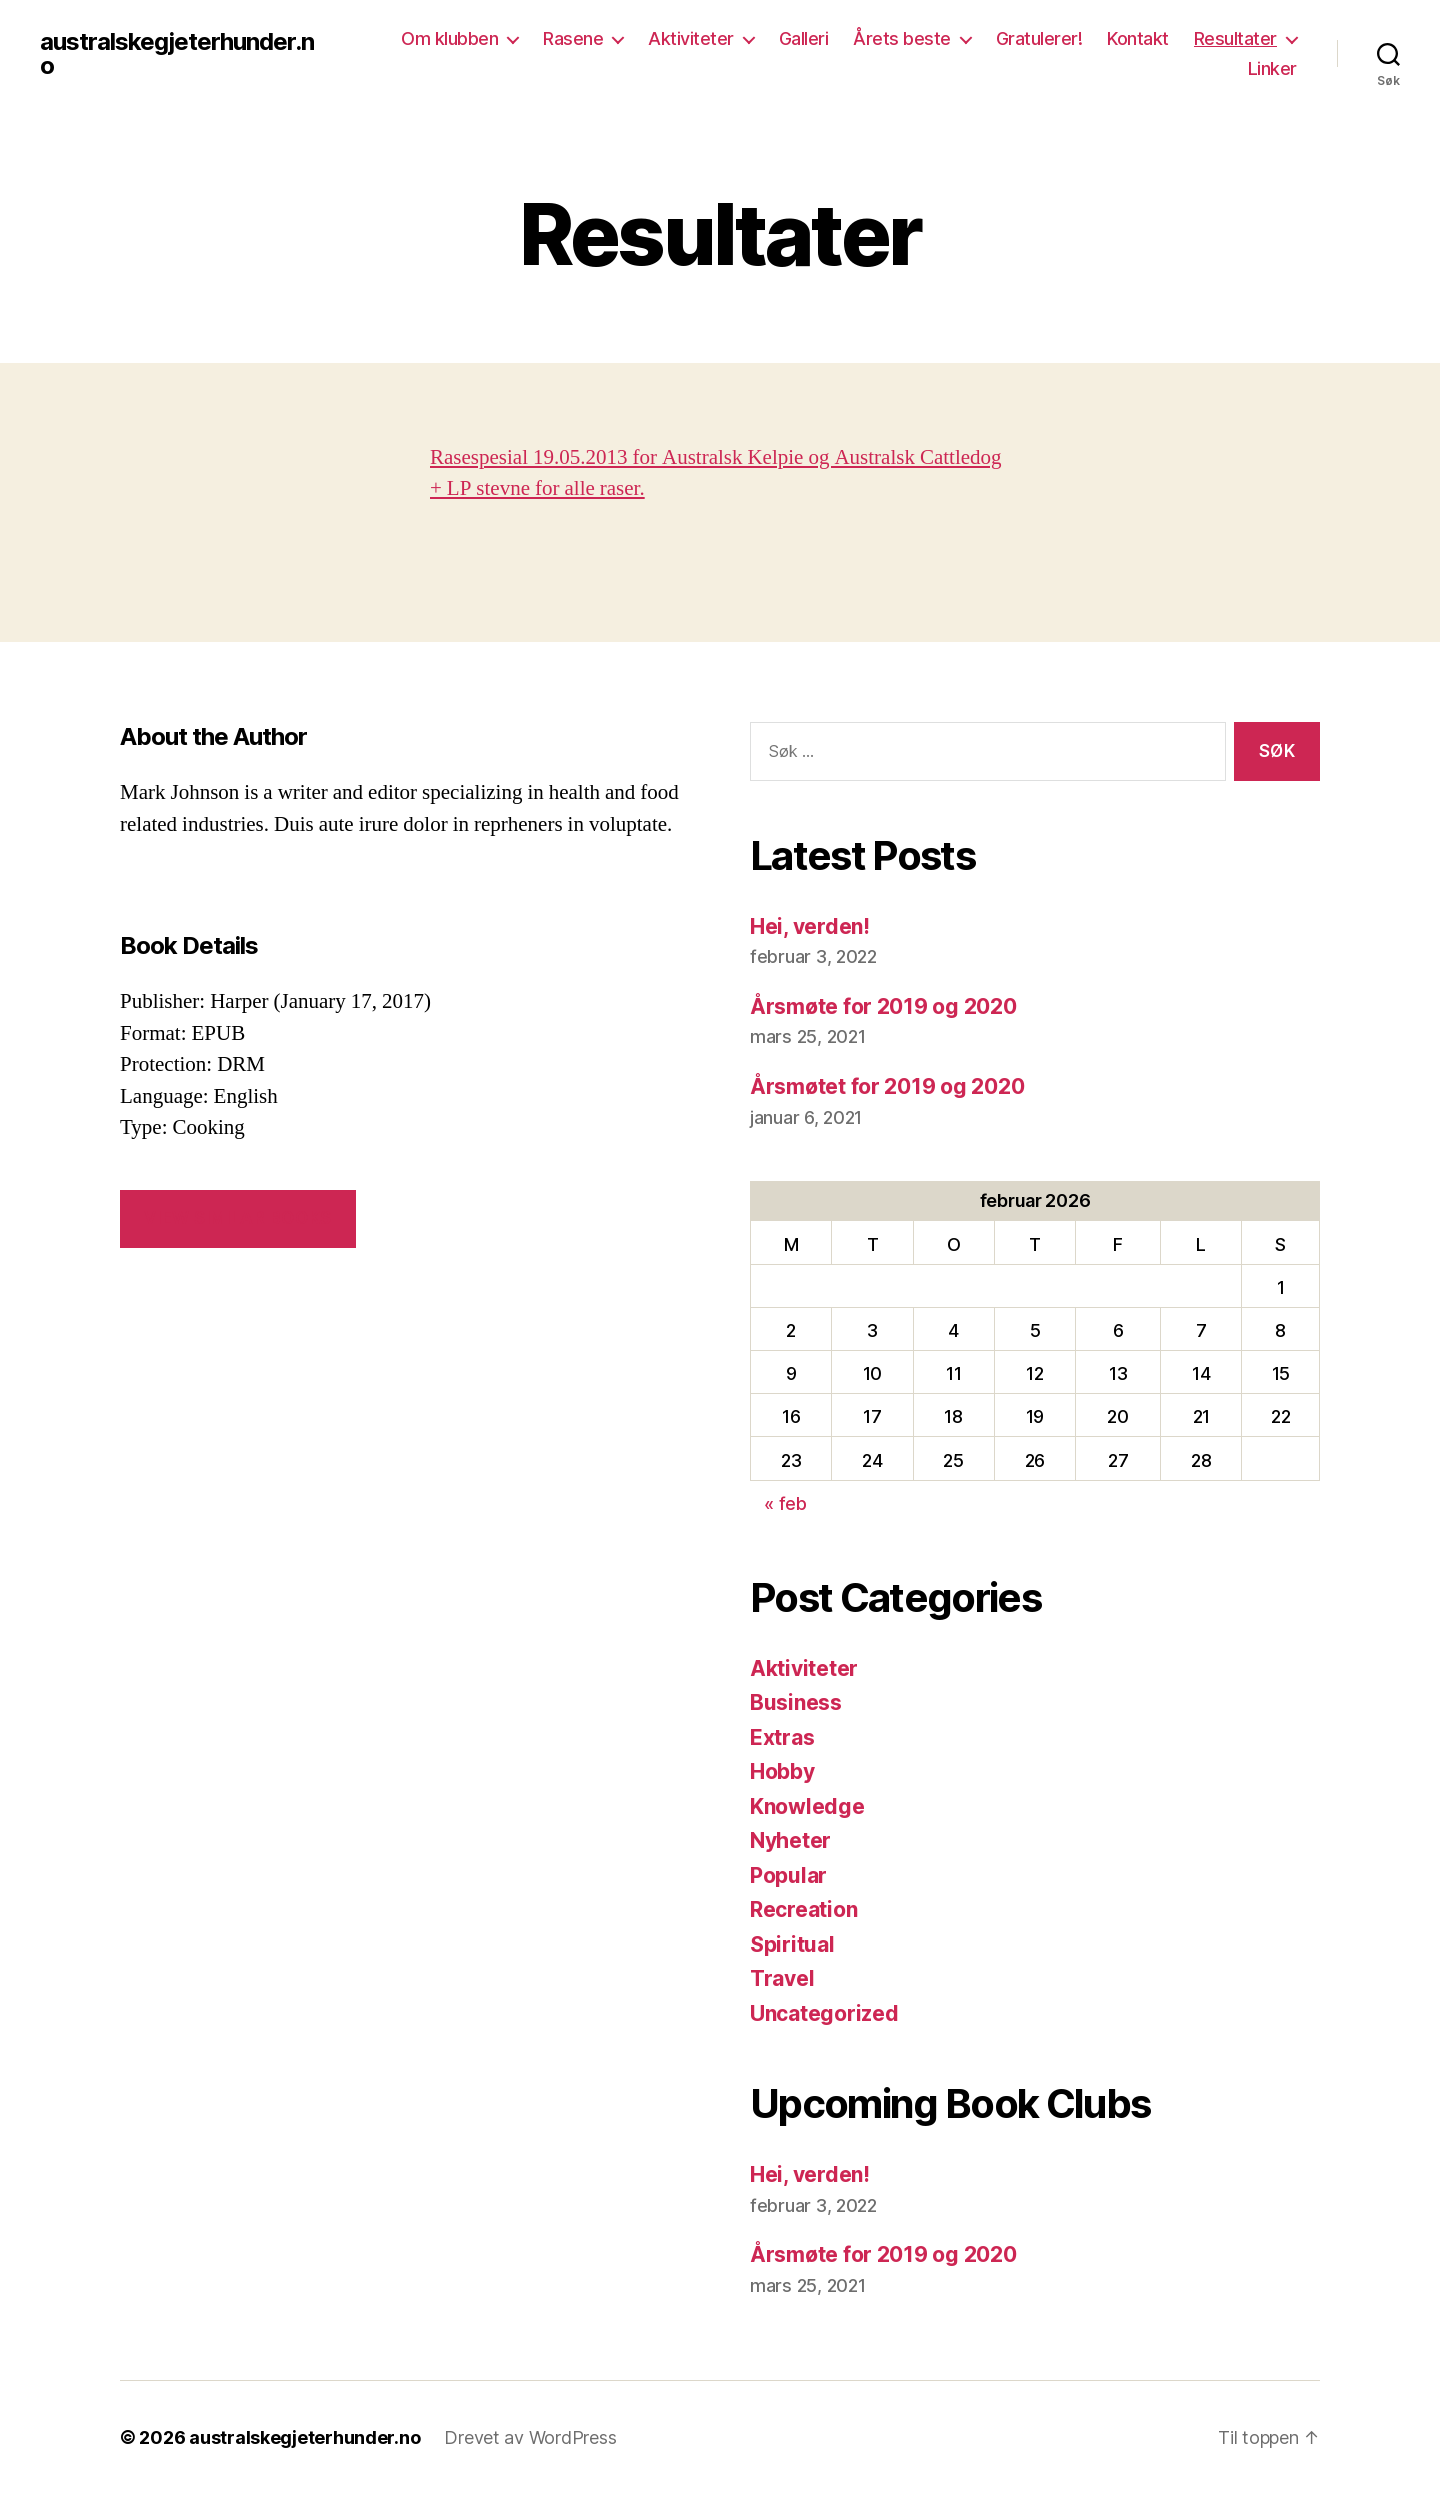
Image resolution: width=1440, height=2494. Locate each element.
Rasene (573, 38)
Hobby (782, 1771)
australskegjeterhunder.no (177, 54)
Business (796, 1702)
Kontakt (1138, 38)
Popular (788, 1875)
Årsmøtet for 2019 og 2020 (887, 1086)
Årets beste (902, 38)
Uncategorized (824, 2013)
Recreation (803, 1909)
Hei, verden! (810, 926)
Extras (782, 1737)
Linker (1272, 68)
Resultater (1235, 38)
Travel (782, 1978)
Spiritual (792, 1944)
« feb (785, 1503)
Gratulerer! (1039, 38)
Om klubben (449, 38)
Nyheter (790, 1840)
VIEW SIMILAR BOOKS (237, 1218)
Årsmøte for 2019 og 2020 (883, 1006)
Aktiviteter (691, 38)
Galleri (804, 38)
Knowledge (807, 1806)
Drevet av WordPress (530, 2437)
